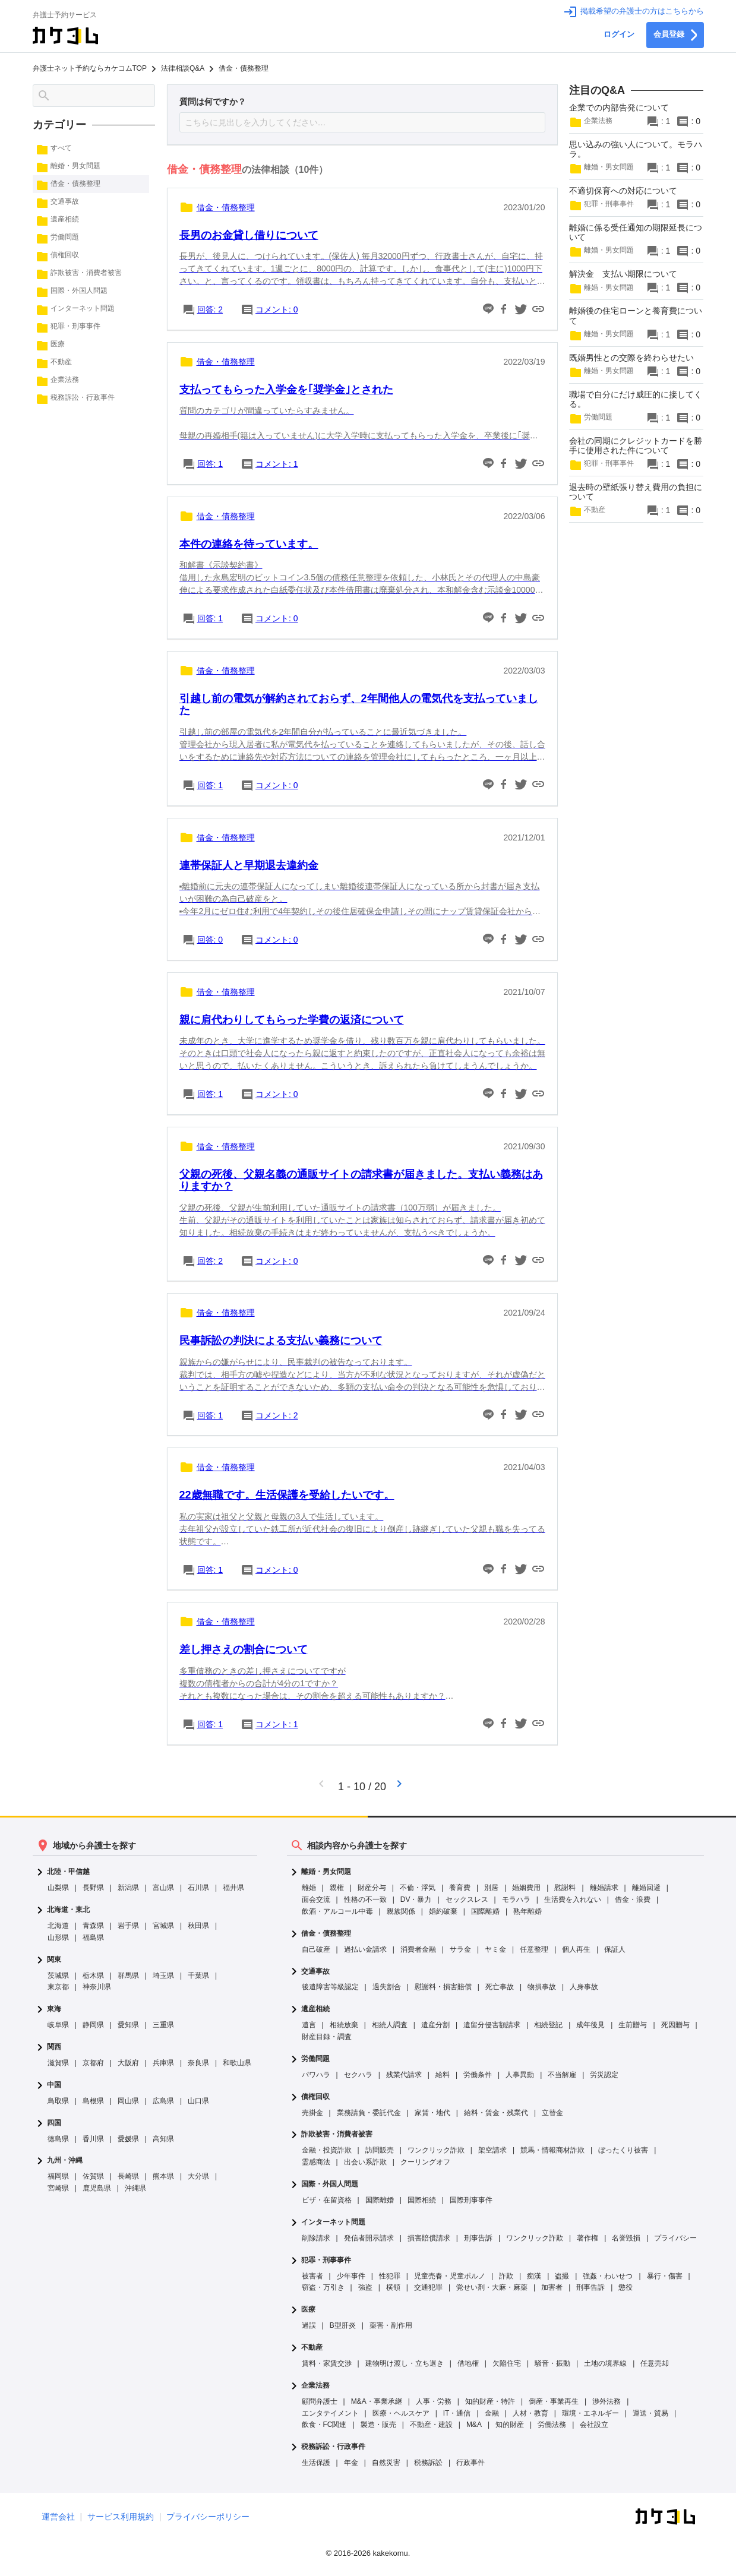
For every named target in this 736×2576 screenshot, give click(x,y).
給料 (442, 2075)
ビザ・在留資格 (327, 2200)
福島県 (93, 1937)
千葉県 (198, 1975)
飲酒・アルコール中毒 (337, 1911)
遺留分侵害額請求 (491, 2025)
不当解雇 (562, 2075)
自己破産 (316, 1949)
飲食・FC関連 (324, 2424)
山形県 (58, 1937)
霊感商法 (316, 2162)
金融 (492, 2413)
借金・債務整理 (326, 1933)
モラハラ (516, 1899)
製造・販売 (378, 2424)
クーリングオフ (425, 2162)
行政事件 (470, 2462)
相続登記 (548, 2025)
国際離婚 (485, 1911)
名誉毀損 (626, 2238)
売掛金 (312, 2113)
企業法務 (315, 2385)
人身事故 (584, 1987)
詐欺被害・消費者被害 (336, 2134)
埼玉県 (163, 1975)
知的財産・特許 (490, 2401)
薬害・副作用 (390, 2325)
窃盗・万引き (323, 2287)
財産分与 (372, 1887)
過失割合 (386, 1987)
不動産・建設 (431, 2424)
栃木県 (93, 1975)
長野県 (93, 1887)
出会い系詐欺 (365, 2162)
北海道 (58, 1925)
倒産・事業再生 (554, 2401)
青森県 (93, 1925)
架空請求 (492, 2150)
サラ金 (460, 1949)
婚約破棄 (443, 1911)
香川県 (93, 2139)
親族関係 (401, 1911)
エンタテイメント (330, 2413)
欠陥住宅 (506, 2363)
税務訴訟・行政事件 (333, 2447)
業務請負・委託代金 (369, 2113)
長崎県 (128, 2176)
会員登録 (675, 35)
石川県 (198, 1887)
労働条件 (477, 2075)
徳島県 (58, 2139)
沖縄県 (135, 2188)
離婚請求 (604, 1887)
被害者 (312, 2276)
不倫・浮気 (417, 1887)
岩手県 (128, 1925)
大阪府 (128, 2063)
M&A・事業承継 (376, 2401)
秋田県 (198, 1925)
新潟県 (128, 1887)
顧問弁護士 (319, 2401)
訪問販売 (379, 2150)
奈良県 (198, 2063)
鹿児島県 (97, 2188)
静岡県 (93, 2025)
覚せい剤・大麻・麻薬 (491, 2287)
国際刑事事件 (471, 2200)
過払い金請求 (365, 1949)
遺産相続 (315, 2009)
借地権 (468, 2363)
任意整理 (534, 1949)
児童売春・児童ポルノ (449, 2276)
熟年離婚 (527, 1911)
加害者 (552, 2287)
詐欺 (506, 2276)
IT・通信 (457, 2413)
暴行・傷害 (665, 2276)
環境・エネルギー (590, 2413)
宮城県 (163, 1925)
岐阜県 (58, 2025)
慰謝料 (565, 1887)
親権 (337, 1887)
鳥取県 (58, 2101)
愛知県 (128, 2025)
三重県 (163, 2025)
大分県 (198, 2176)
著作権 (587, 2238)
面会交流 (316, 1899)
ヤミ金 (495, 1949)
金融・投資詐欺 (327, 2150)
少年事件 (351, 2276)
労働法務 (552, 2424)
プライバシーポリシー (207, 2516)
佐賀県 (93, 2176)
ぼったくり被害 (623, 2150)
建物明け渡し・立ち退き (404, 2363)
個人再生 (576, 1949)
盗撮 (562, 2276)
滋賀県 (58, 2063)
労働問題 (315, 2059)
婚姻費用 (526, 1887)
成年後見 (590, 2025)
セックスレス (467, 1899)
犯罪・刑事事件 (326, 2260)
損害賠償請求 (429, 2238)
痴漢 (534, 2276)
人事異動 (520, 2075)
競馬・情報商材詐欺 (552, 2150)
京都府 (93, 2063)
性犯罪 (389, 2276)
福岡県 (58, 2176)
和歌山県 (237, 2063)
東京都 (58, 1987)
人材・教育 (530, 2413)
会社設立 (594, 2424)
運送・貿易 (650, 2413)
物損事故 (541, 1987)
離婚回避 (646, 1887)
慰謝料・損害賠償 (443, 1987)
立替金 (552, 2113)
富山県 (163, 1887)
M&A (474, 2424)
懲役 (625, 2287)
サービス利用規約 (120, 2516)
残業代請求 (404, 2075)
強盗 (365, 2287)
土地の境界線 (605, 2363)
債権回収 (315, 2097)
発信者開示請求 (369, 2238)
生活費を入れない (572, 1899)
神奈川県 (97, 1987)
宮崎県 (58, 2188)
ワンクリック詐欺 (436, 2150)
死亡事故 (499, 1987)
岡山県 (128, 2101)
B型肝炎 (343, 2325)
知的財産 (509, 2424)
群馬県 (128, 1975)
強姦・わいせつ (608, 2276)
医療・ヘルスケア (400, 2413)
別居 (491, 1887)
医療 (308, 2309)
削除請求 (316, 2238)
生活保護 (316, 2462)
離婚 (309, 1887)
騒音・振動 (552, 2363)
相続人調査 (390, 2025)
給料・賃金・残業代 (496, 2113)
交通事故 (315, 1972)
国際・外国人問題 (329, 2184)
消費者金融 (418, 1949)
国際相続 (422, 2200)
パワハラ (316, 2075)
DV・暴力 (416, 1899)
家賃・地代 (432, 2113)
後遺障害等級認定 (330, 1987)
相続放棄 (344, 2025)
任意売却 (654, 2363)
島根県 (93, 2101)
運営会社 (58, 2516)
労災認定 (604, 2075)
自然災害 (386, 2462)
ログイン (619, 34)
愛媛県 (128, 2139)
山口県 (198, 2101)
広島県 (163, 2101)
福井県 (233, 1887)
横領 (393, 2287)
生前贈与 (632, 2025)
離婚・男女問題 (326, 1872)
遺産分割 (435, 2025)
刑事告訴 (478, 2238)
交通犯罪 (428, 2287)
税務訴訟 (428, 2462)
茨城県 (58, 1975)
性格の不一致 (365, 1899)
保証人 (615, 1949)
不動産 (312, 2347)
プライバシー (675, 2238)
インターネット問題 (333, 2222)
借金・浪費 (632, 1899)
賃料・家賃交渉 (327, 2363)
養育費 (459, 1887)
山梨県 (58, 1887)
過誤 (309, 2325)
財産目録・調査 (327, 2037)
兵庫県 (163, 2063)
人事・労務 (433, 2401)
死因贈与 (675, 2025)
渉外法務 (606, 2401)
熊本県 (163, 2176)
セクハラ (358, 2075)
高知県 (163, 2139)
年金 (351, 2462)
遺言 (309, 2025)
